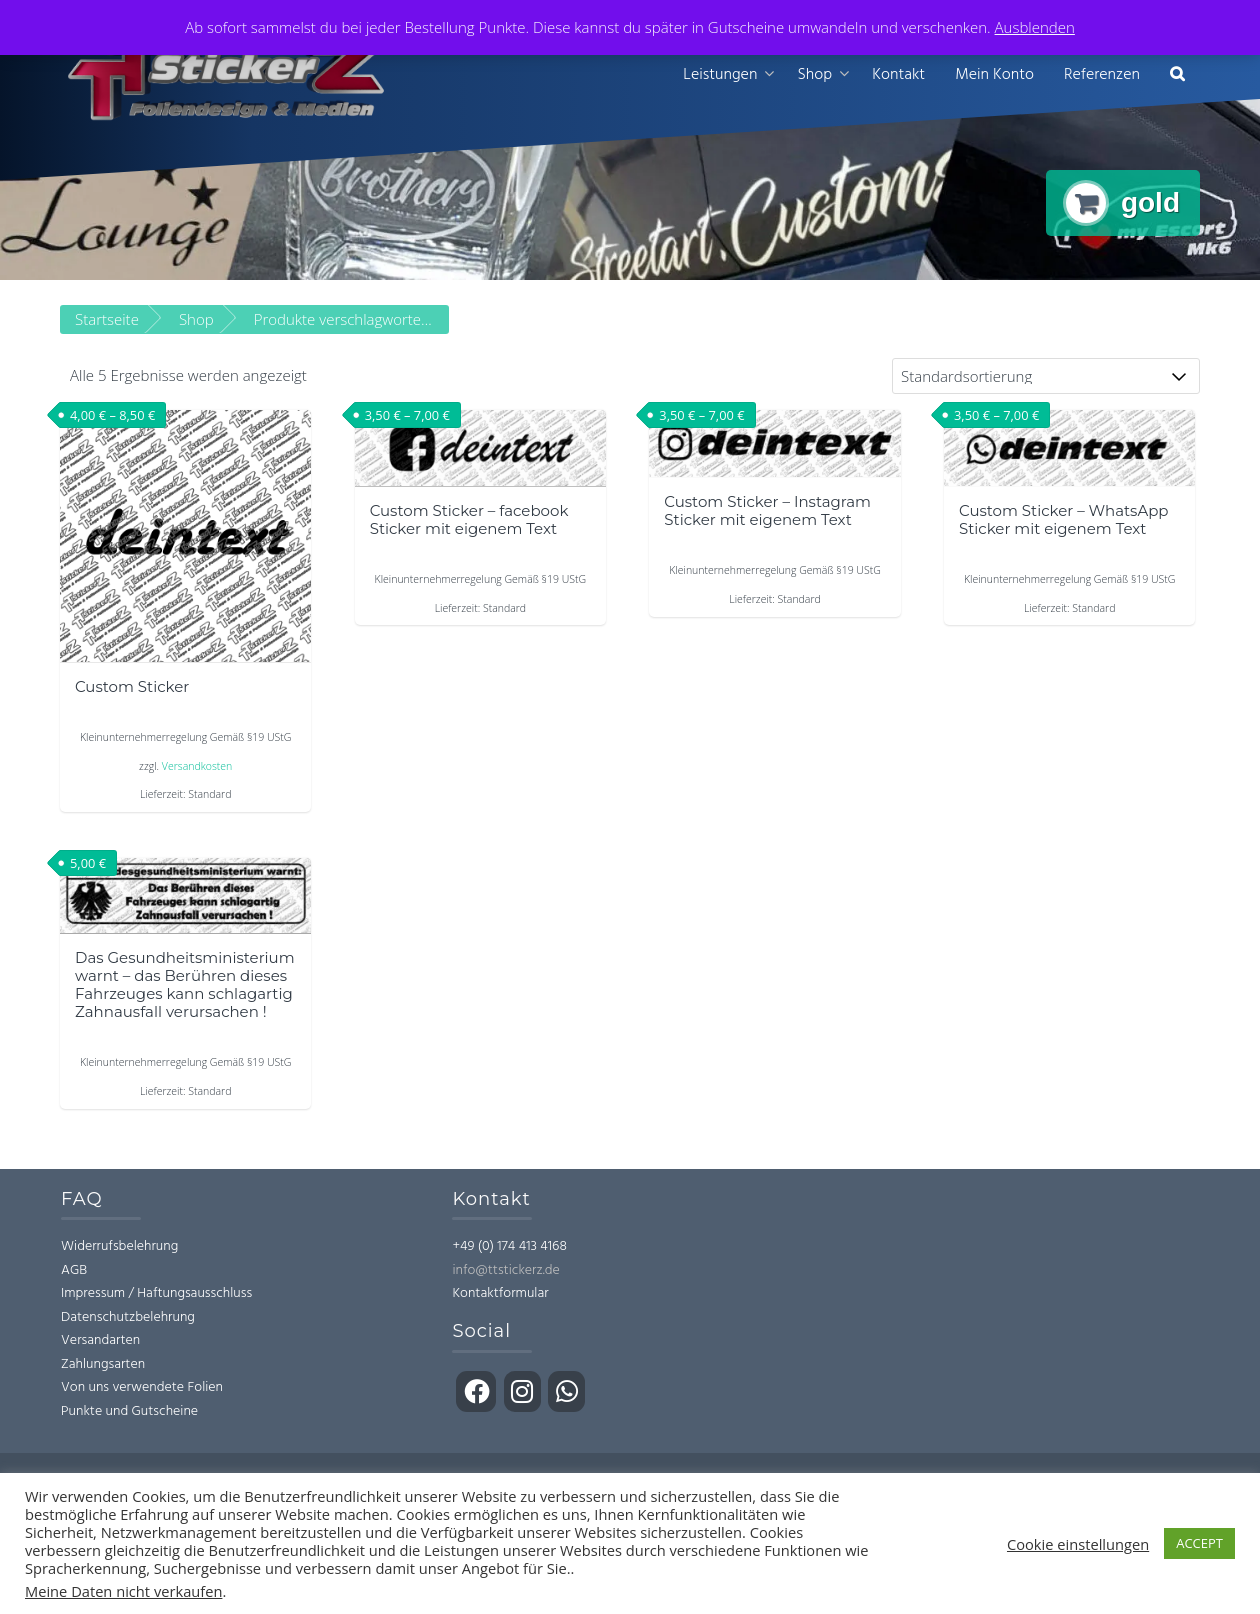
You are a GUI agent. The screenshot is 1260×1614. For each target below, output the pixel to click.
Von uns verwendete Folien (142, 1387)
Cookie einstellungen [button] (1078, 1544)
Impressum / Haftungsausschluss (156, 1293)
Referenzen (1102, 75)
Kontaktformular (500, 1293)
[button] (1177, 75)
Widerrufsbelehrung (119, 1246)
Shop (814, 75)
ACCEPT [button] (1199, 1543)
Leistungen (720, 75)
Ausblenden (1035, 27)
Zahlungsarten (103, 1364)
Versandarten (100, 1340)
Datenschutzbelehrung (128, 1317)
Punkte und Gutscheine (129, 1411)
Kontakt (898, 75)
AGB (74, 1270)
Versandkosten (197, 766)
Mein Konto (994, 75)
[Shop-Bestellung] (1046, 376)
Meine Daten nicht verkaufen (123, 1591)
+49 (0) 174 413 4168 (509, 1246)
